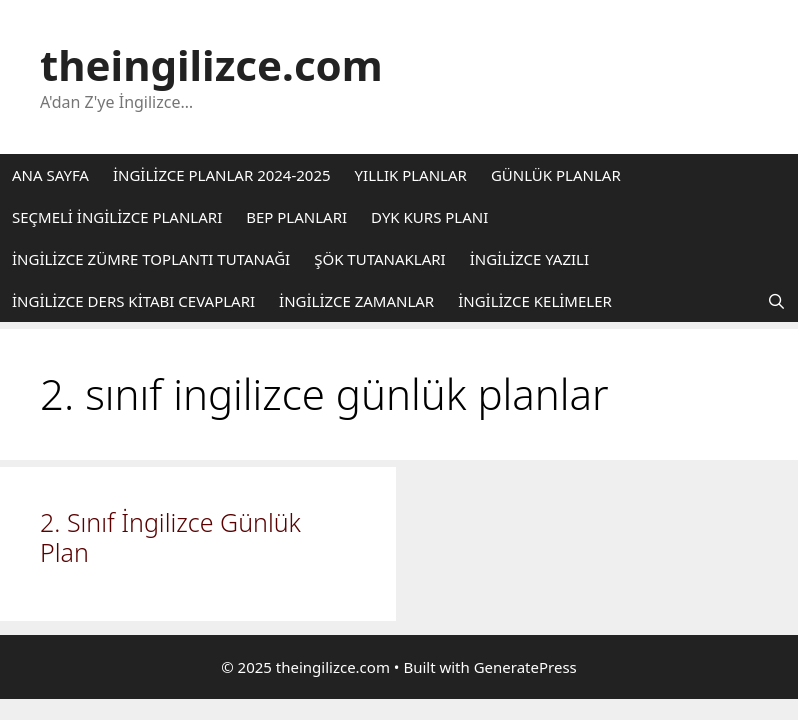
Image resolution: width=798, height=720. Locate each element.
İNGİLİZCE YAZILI (529, 259)
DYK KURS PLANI (429, 217)
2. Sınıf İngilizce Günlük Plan (170, 537)
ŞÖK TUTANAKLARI (379, 259)
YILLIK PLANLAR (411, 175)
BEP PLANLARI (296, 217)
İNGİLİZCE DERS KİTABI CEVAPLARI (133, 301)
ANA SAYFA (50, 175)
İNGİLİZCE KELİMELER (535, 301)
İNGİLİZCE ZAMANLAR (356, 301)
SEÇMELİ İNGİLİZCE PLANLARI (117, 217)
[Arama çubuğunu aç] (776, 301)
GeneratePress (525, 667)
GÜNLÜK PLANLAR (556, 175)
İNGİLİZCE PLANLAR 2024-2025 (222, 175)
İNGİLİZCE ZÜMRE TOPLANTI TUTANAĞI (151, 259)
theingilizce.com (211, 64)
